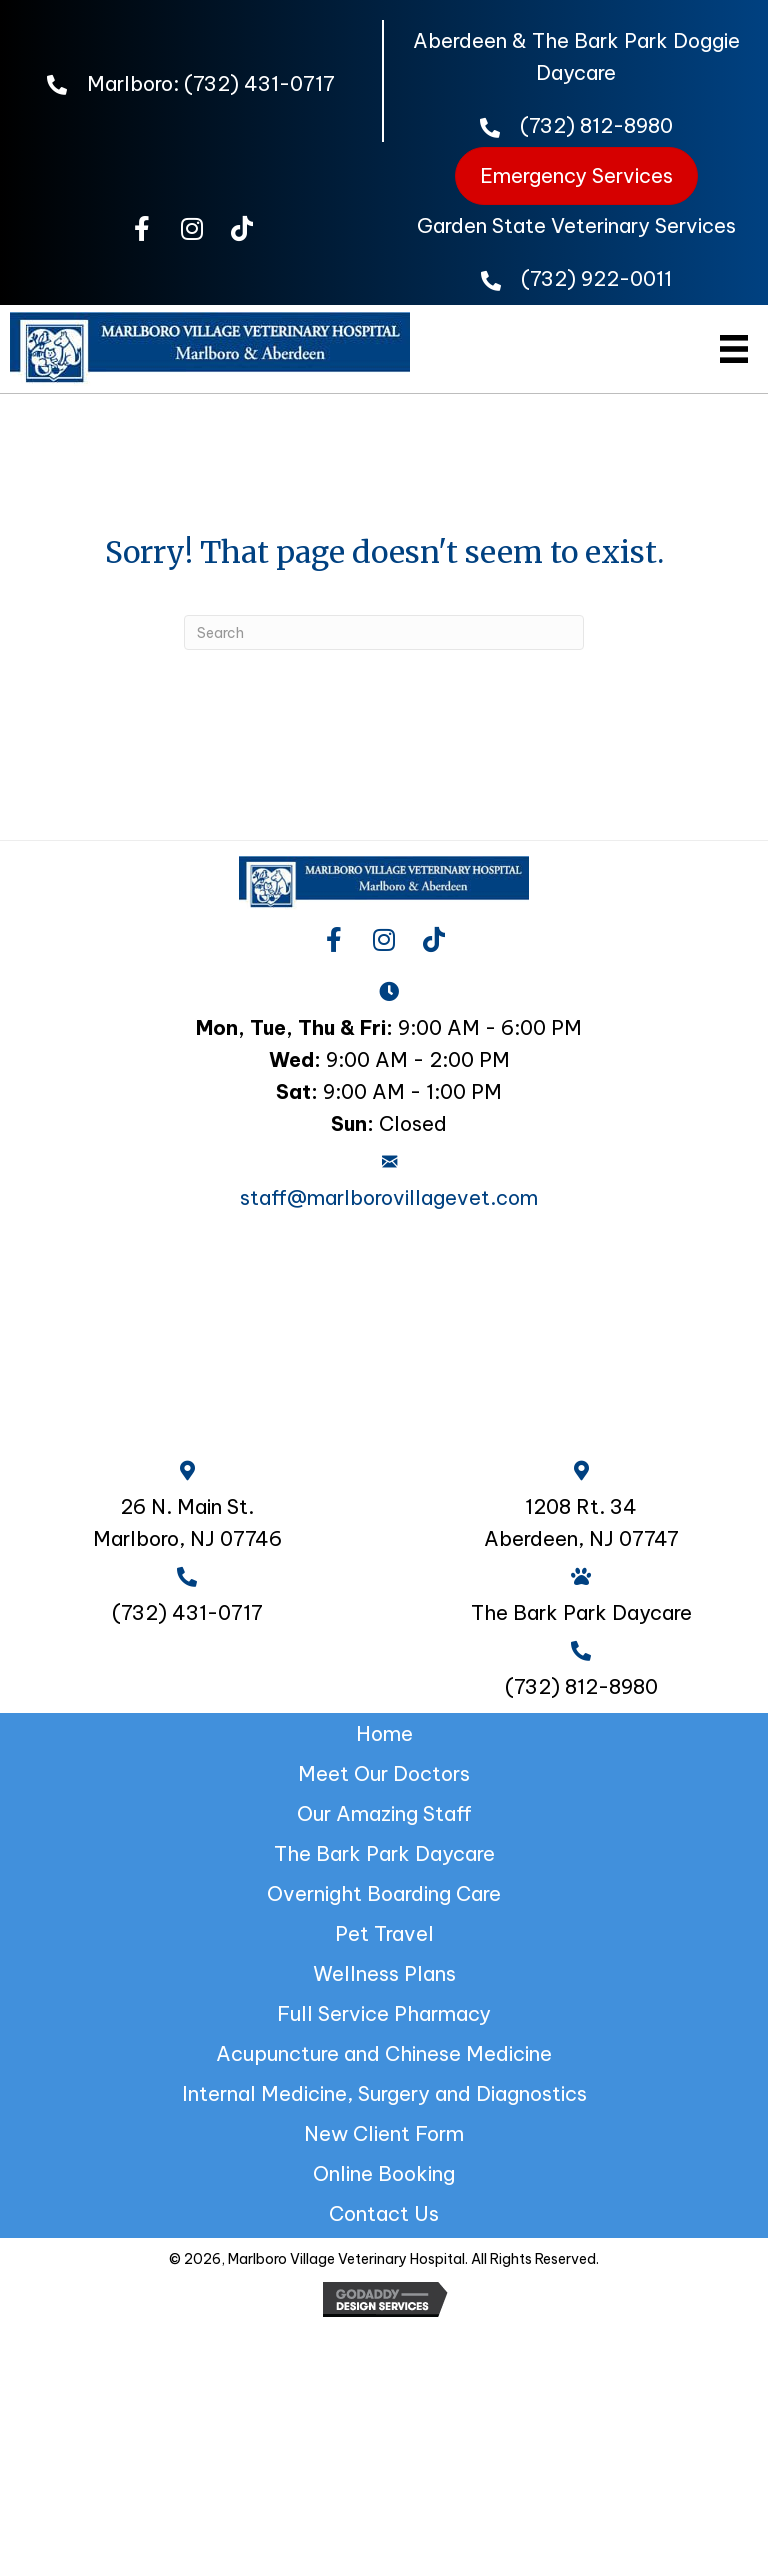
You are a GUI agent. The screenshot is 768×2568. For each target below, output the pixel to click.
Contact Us (384, 2213)
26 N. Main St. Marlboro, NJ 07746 (187, 1522)
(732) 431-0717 (259, 83)
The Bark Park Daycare (384, 1853)
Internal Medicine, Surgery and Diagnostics (384, 2093)
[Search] (384, 632)
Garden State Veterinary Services (576, 225)
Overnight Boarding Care (384, 1893)
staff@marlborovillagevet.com (389, 1197)
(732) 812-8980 (596, 125)
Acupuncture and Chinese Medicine (384, 2053)
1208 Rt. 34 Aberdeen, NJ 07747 (581, 1522)
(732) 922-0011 (596, 278)
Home (384, 1733)
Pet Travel (384, 1933)
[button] (142, 229)
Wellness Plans (384, 1973)
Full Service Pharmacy (384, 2013)
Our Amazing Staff (384, 1813)
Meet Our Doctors (384, 1773)
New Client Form (384, 2133)
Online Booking (384, 2173)
